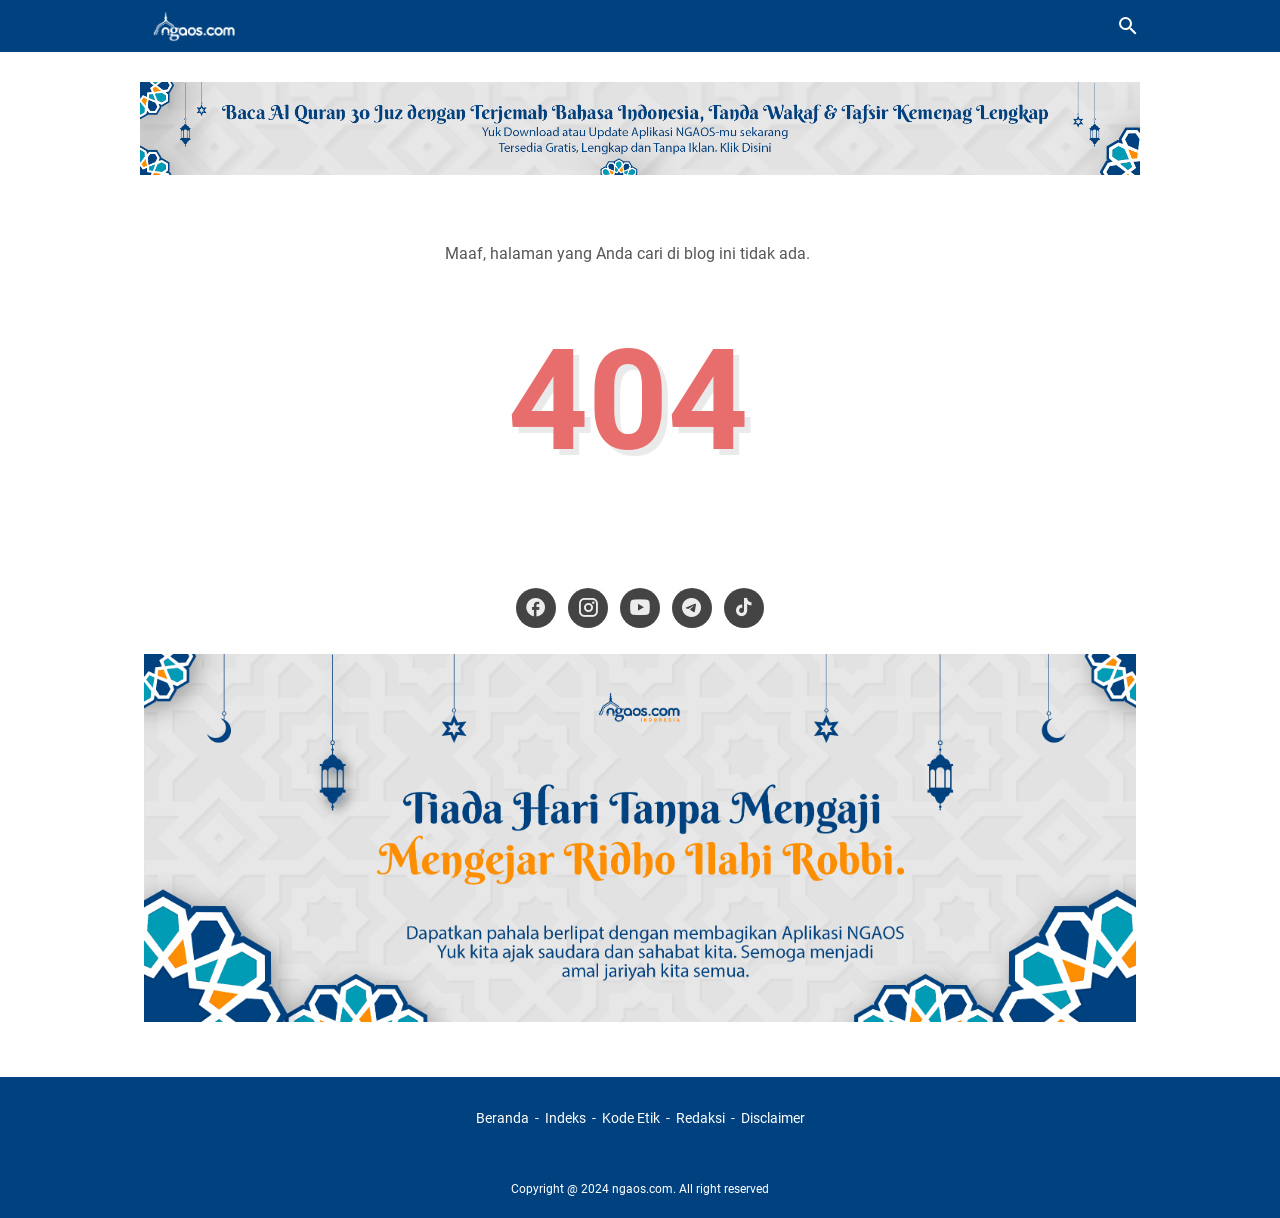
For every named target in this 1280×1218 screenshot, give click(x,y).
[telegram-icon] (692, 608)
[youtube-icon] (640, 608)
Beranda (502, 1118)
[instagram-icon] (588, 608)
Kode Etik (631, 1118)
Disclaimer (773, 1118)
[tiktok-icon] (744, 608)
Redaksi (700, 1118)
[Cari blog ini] (1128, 26)
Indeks (567, 1118)
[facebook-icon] (536, 608)
